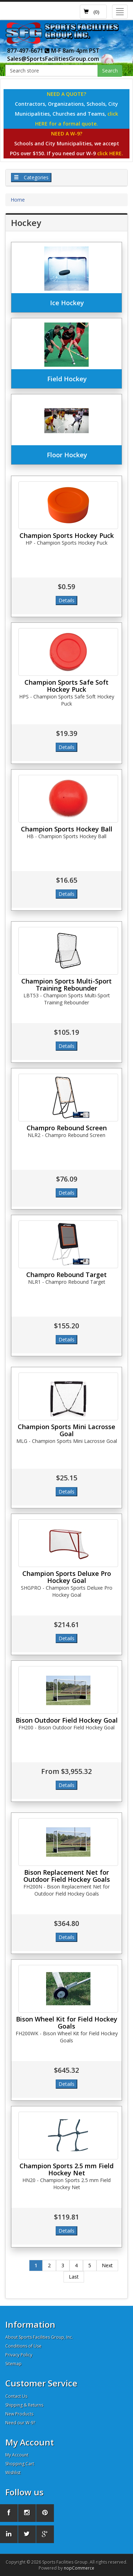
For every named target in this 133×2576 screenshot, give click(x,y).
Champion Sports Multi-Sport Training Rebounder (66, 984)
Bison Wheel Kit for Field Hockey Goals (66, 2022)
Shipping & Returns (24, 2405)
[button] (93, 12)
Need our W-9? (20, 2423)
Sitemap (13, 2364)
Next (107, 2265)
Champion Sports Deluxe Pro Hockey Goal (66, 1577)
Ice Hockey (67, 302)
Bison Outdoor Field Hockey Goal (67, 1720)
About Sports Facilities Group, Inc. (39, 2337)
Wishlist (13, 2473)
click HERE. (110, 153)
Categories (31, 177)
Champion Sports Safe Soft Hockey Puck (66, 686)
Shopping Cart (19, 2464)
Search (110, 70)
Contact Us (16, 2396)
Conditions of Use (23, 2346)
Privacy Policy (18, 2355)
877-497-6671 (28, 50)
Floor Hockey (67, 455)
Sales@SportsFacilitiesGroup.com (53, 59)
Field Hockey (67, 379)
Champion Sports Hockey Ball (66, 829)
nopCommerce (79, 2568)
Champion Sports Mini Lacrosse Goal (66, 1430)
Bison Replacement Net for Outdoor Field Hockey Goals (66, 1876)
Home (18, 199)
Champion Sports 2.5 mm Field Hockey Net (66, 2169)
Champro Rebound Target (66, 1274)
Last (74, 2276)
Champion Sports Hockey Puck (67, 535)
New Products (19, 2414)
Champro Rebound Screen (67, 1128)
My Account (16, 2455)
